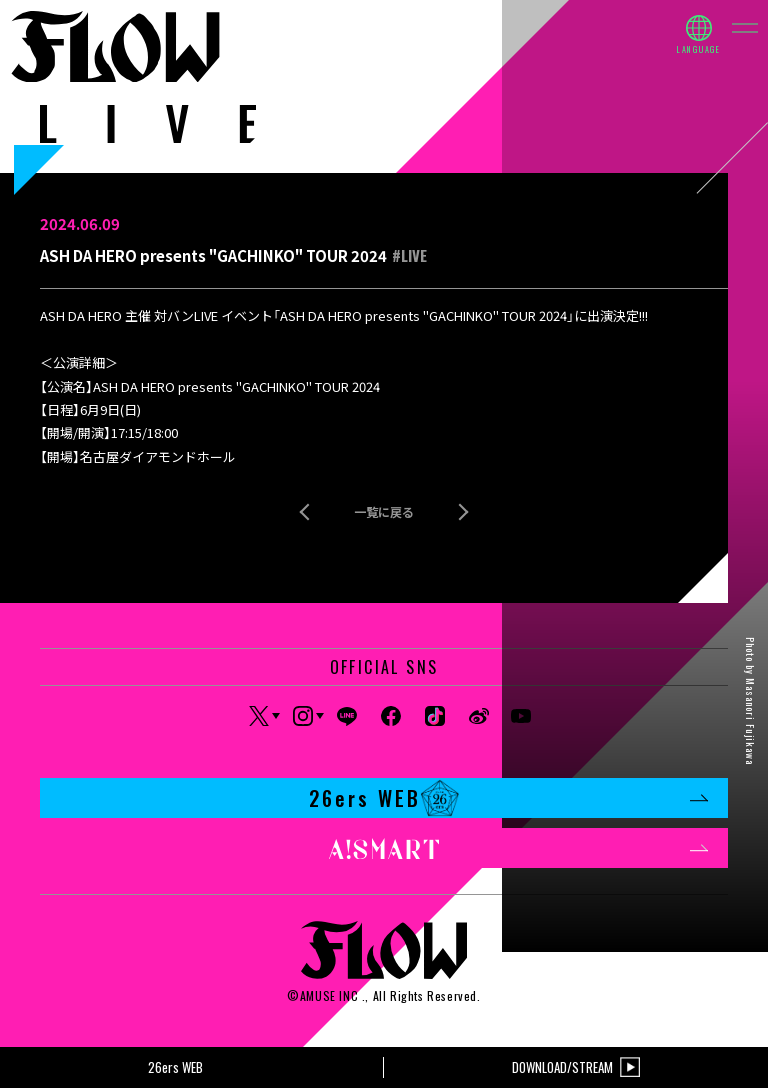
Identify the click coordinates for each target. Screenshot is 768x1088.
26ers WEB (508, 798)
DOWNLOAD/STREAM (576, 1067)
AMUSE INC (329, 995)
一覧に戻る (384, 511)
